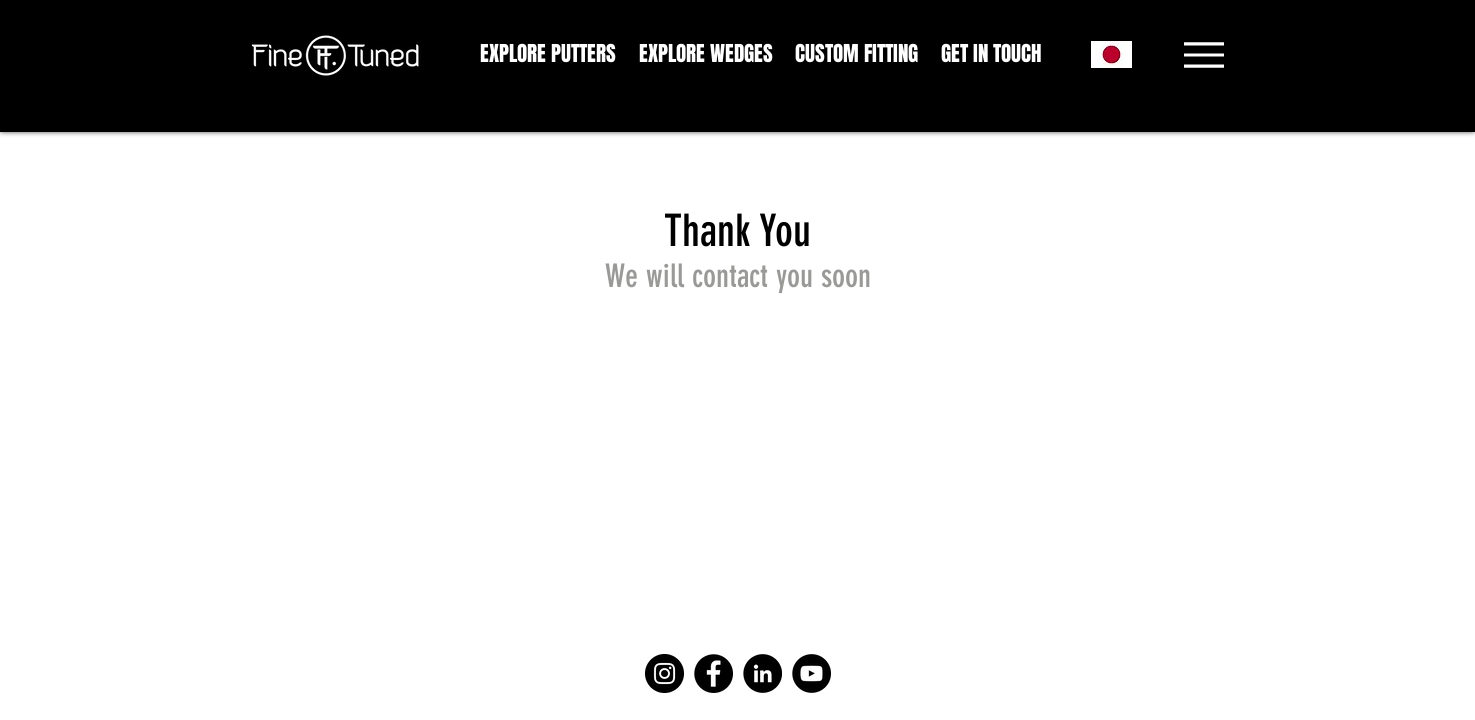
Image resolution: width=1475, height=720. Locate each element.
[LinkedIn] (762, 673)
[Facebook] (713, 673)
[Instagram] (664, 673)
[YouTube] (811, 673)
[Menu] (1204, 55)
